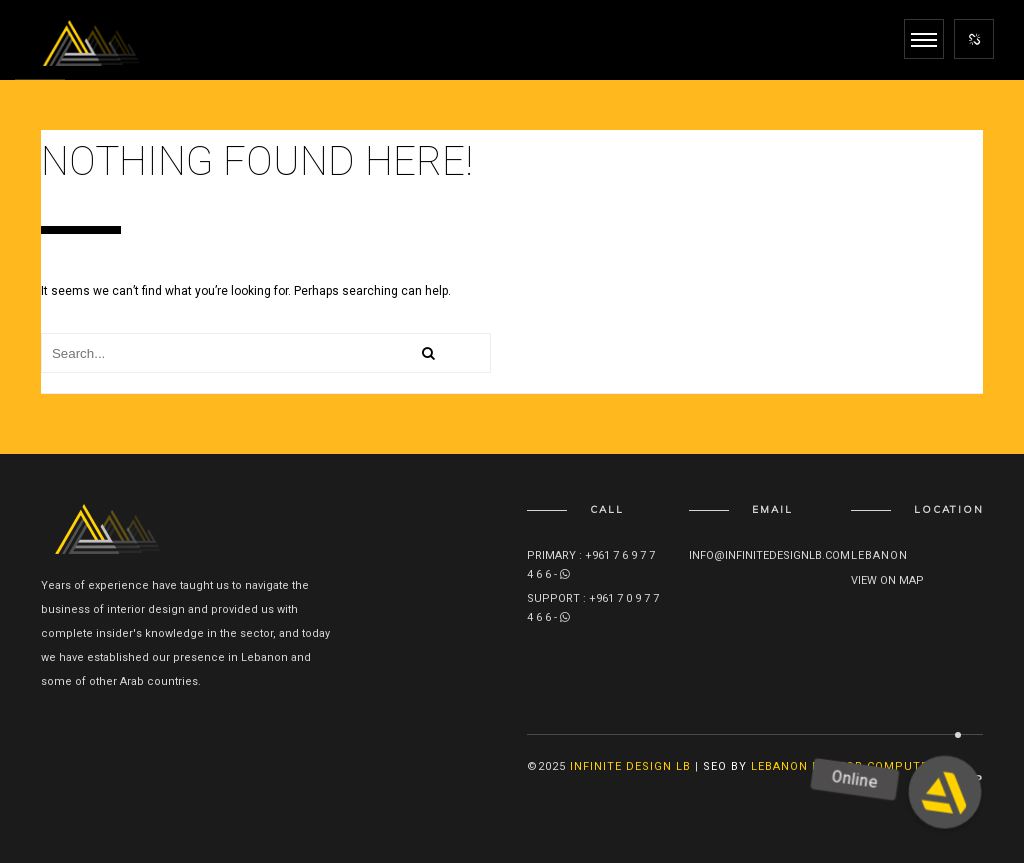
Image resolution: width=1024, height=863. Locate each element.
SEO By (725, 766)
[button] (945, 792)
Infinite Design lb (630, 766)
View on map (887, 580)
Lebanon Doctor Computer (843, 766)
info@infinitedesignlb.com (769, 555)
